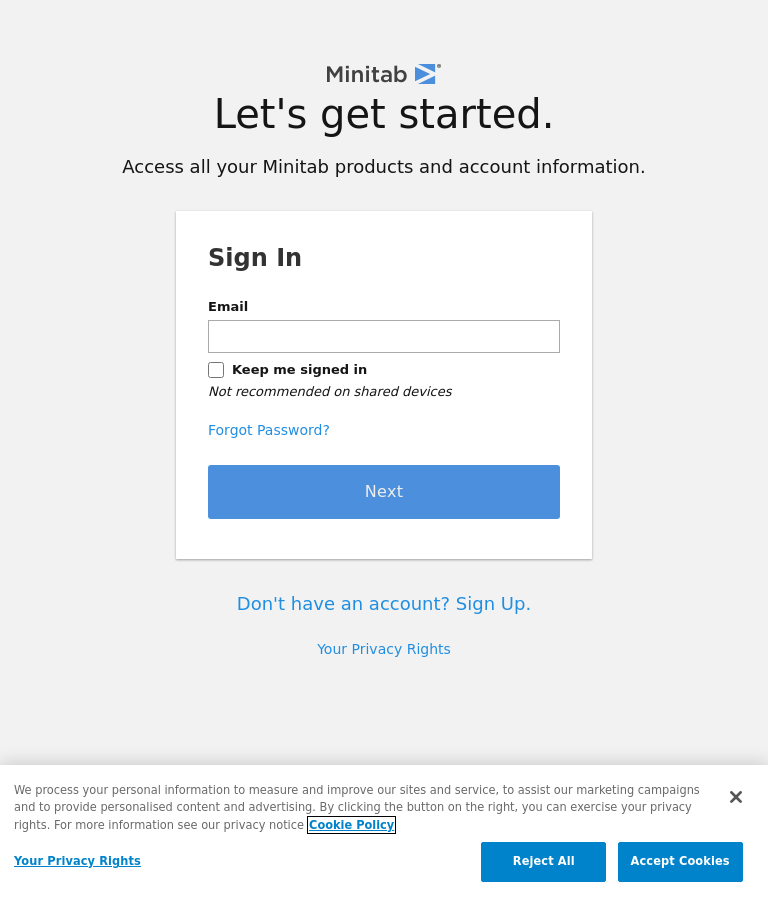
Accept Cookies (680, 861)
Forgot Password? (269, 430)
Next (384, 491)
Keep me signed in (299, 369)
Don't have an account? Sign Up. (384, 603)
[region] (384, 831)
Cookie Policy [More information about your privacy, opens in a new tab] (351, 825)
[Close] (736, 797)
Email (228, 306)
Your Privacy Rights (384, 649)
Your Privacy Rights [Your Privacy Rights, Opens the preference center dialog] (77, 861)
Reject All (544, 861)
